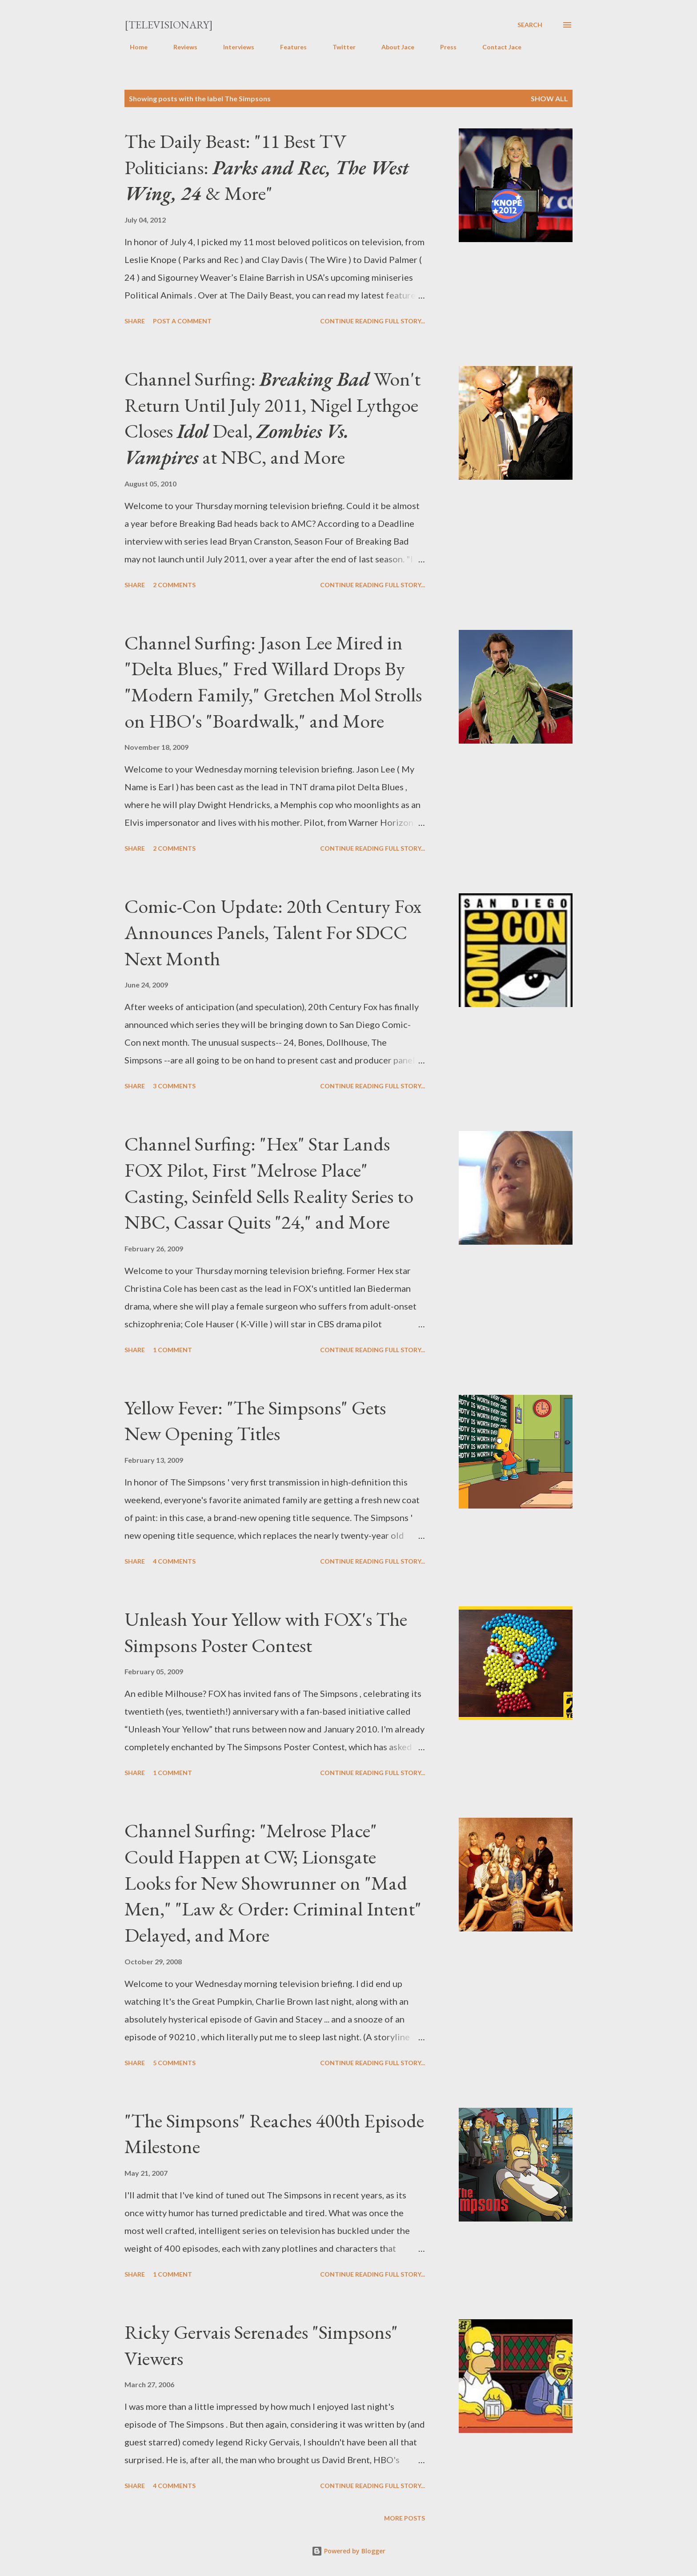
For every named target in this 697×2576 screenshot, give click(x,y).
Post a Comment (182, 321)
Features (288, 47)
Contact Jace (496, 47)
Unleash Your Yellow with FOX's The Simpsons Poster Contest (265, 1632)
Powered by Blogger (348, 2551)
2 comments (174, 585)
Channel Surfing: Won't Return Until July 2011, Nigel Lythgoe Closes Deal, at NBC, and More (272, 418)
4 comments (174, 1561)
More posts (404, 2518)
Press (443, 47)
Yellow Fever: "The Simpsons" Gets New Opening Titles (255, 1420)
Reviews (180, 47)
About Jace (392, 47)
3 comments (174, 1086)
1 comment (172, 1350)
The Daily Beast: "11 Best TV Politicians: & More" (266, 167)
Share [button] (134, 321)
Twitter (338, 47)
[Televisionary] (168, 25)
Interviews (233, 47)
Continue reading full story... (372, 321)
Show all (549, 98)
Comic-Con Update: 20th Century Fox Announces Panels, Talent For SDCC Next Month (272, 932)
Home (133, 47)
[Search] (529, 25)
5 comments (174, 2062)
